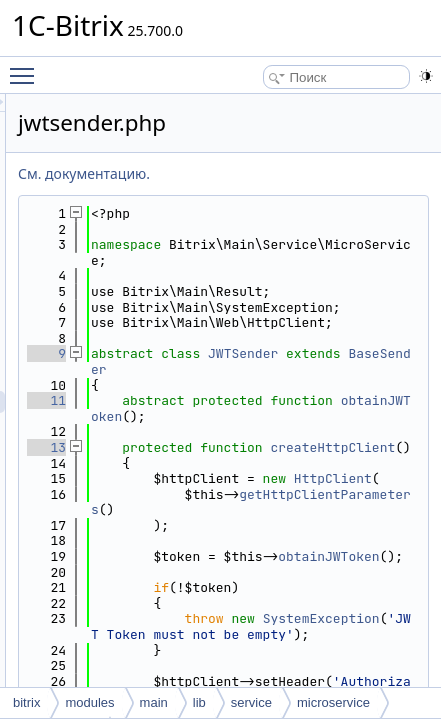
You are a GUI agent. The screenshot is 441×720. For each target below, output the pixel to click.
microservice (333, 702)
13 (225, 540)
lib (199, 702)
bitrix (26, 702)
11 (225, 478)
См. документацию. (263, 173)
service (251, 702)
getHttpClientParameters (340, 673)
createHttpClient (340, 564)
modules (89, 702)
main (154, 702)
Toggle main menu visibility (27, 67)
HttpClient (371, 618)
